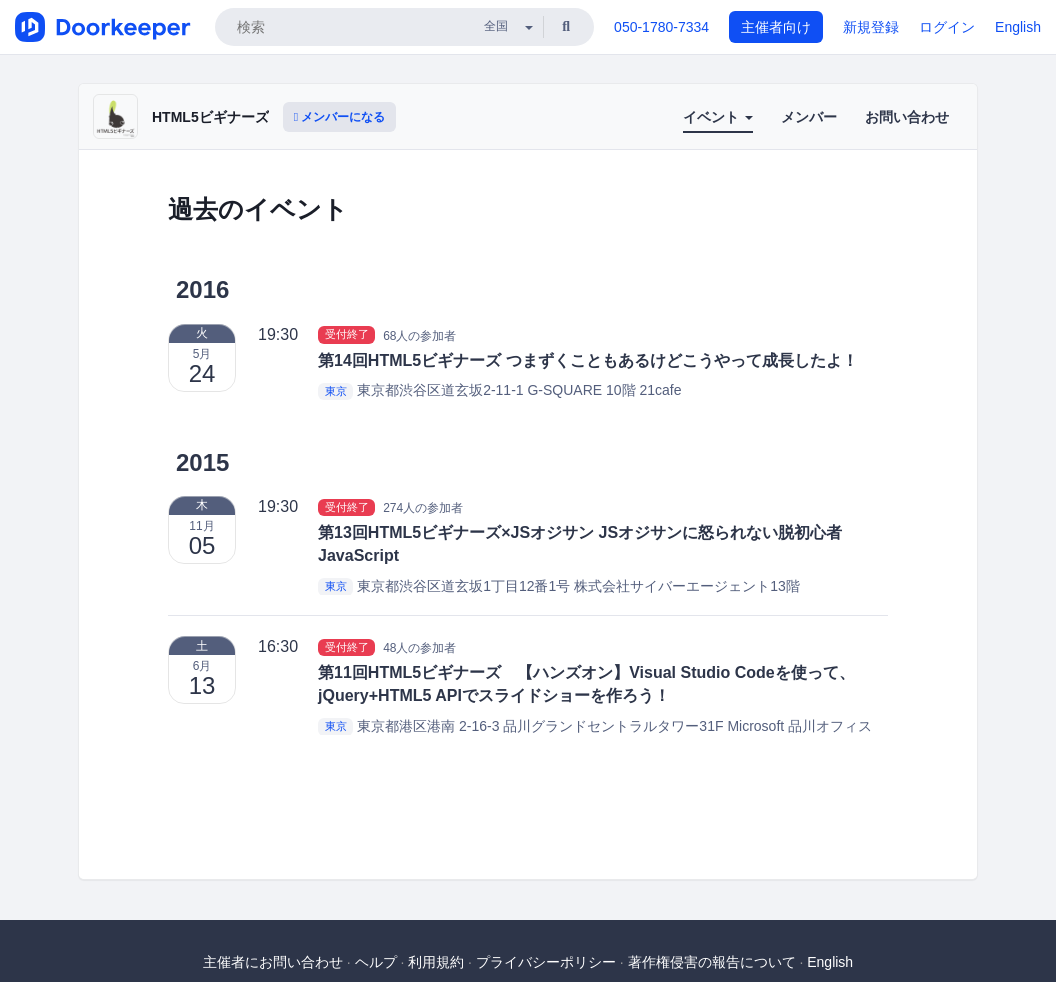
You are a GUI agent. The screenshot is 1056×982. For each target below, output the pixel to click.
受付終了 (347, 335)
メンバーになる (340, 117)
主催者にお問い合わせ (273, 962)
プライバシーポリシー (546, 962)
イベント (718, 117)
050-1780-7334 (661, 27)
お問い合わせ (907, 117)
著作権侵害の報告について (712, 962)
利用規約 (436, 962)
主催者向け (776, 27)
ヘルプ (376, 962)
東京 (336, 391)
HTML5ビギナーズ (210, 117)
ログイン (947, 27)
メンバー (809, 117)
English (1018, 27)
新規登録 (871, 27)
